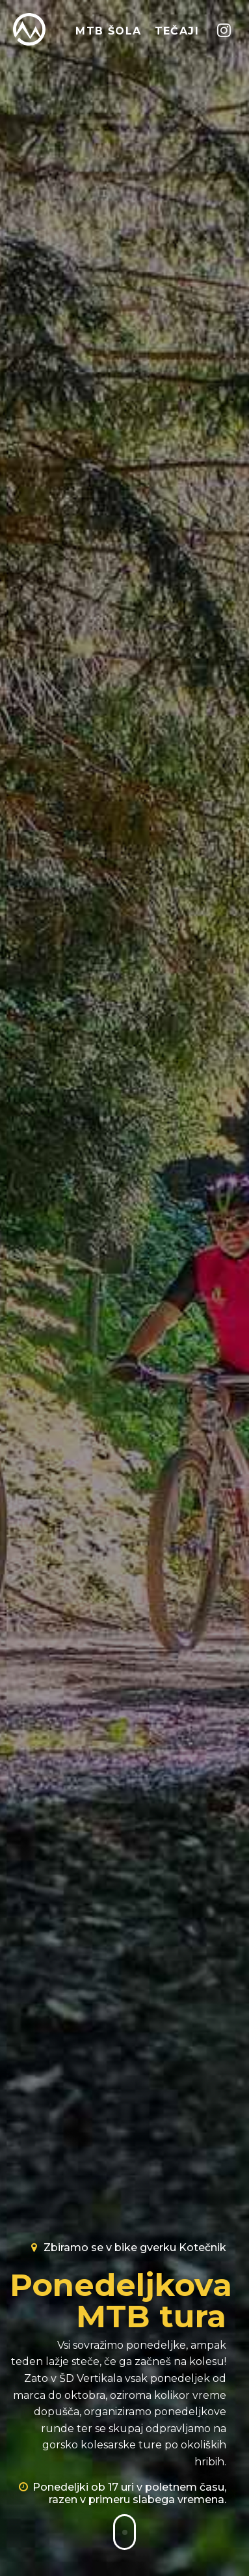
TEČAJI (177, 31)
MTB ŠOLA (108, 31)
